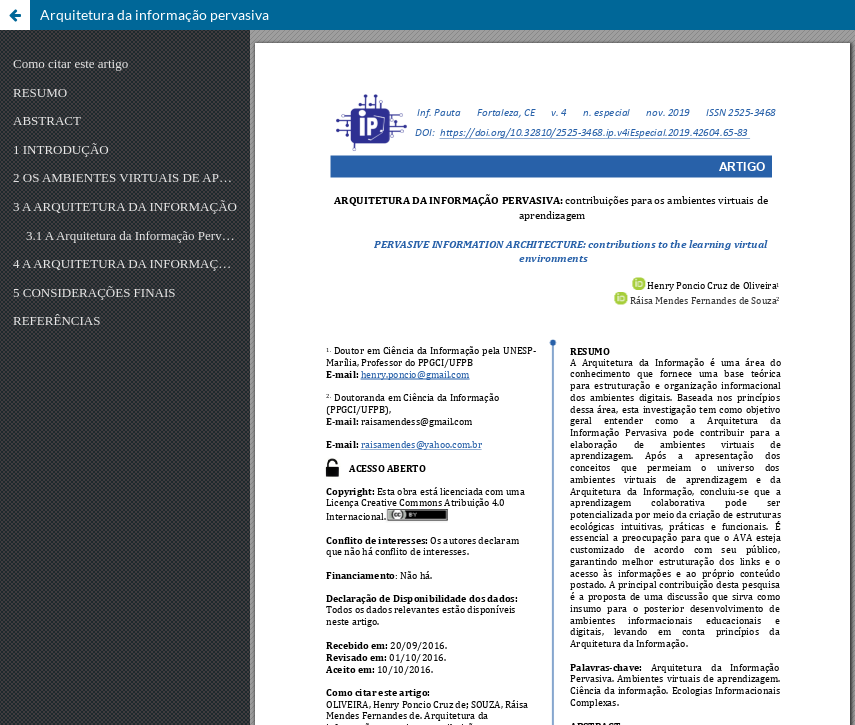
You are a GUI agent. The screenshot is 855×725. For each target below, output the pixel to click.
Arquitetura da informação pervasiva (154, 14)
